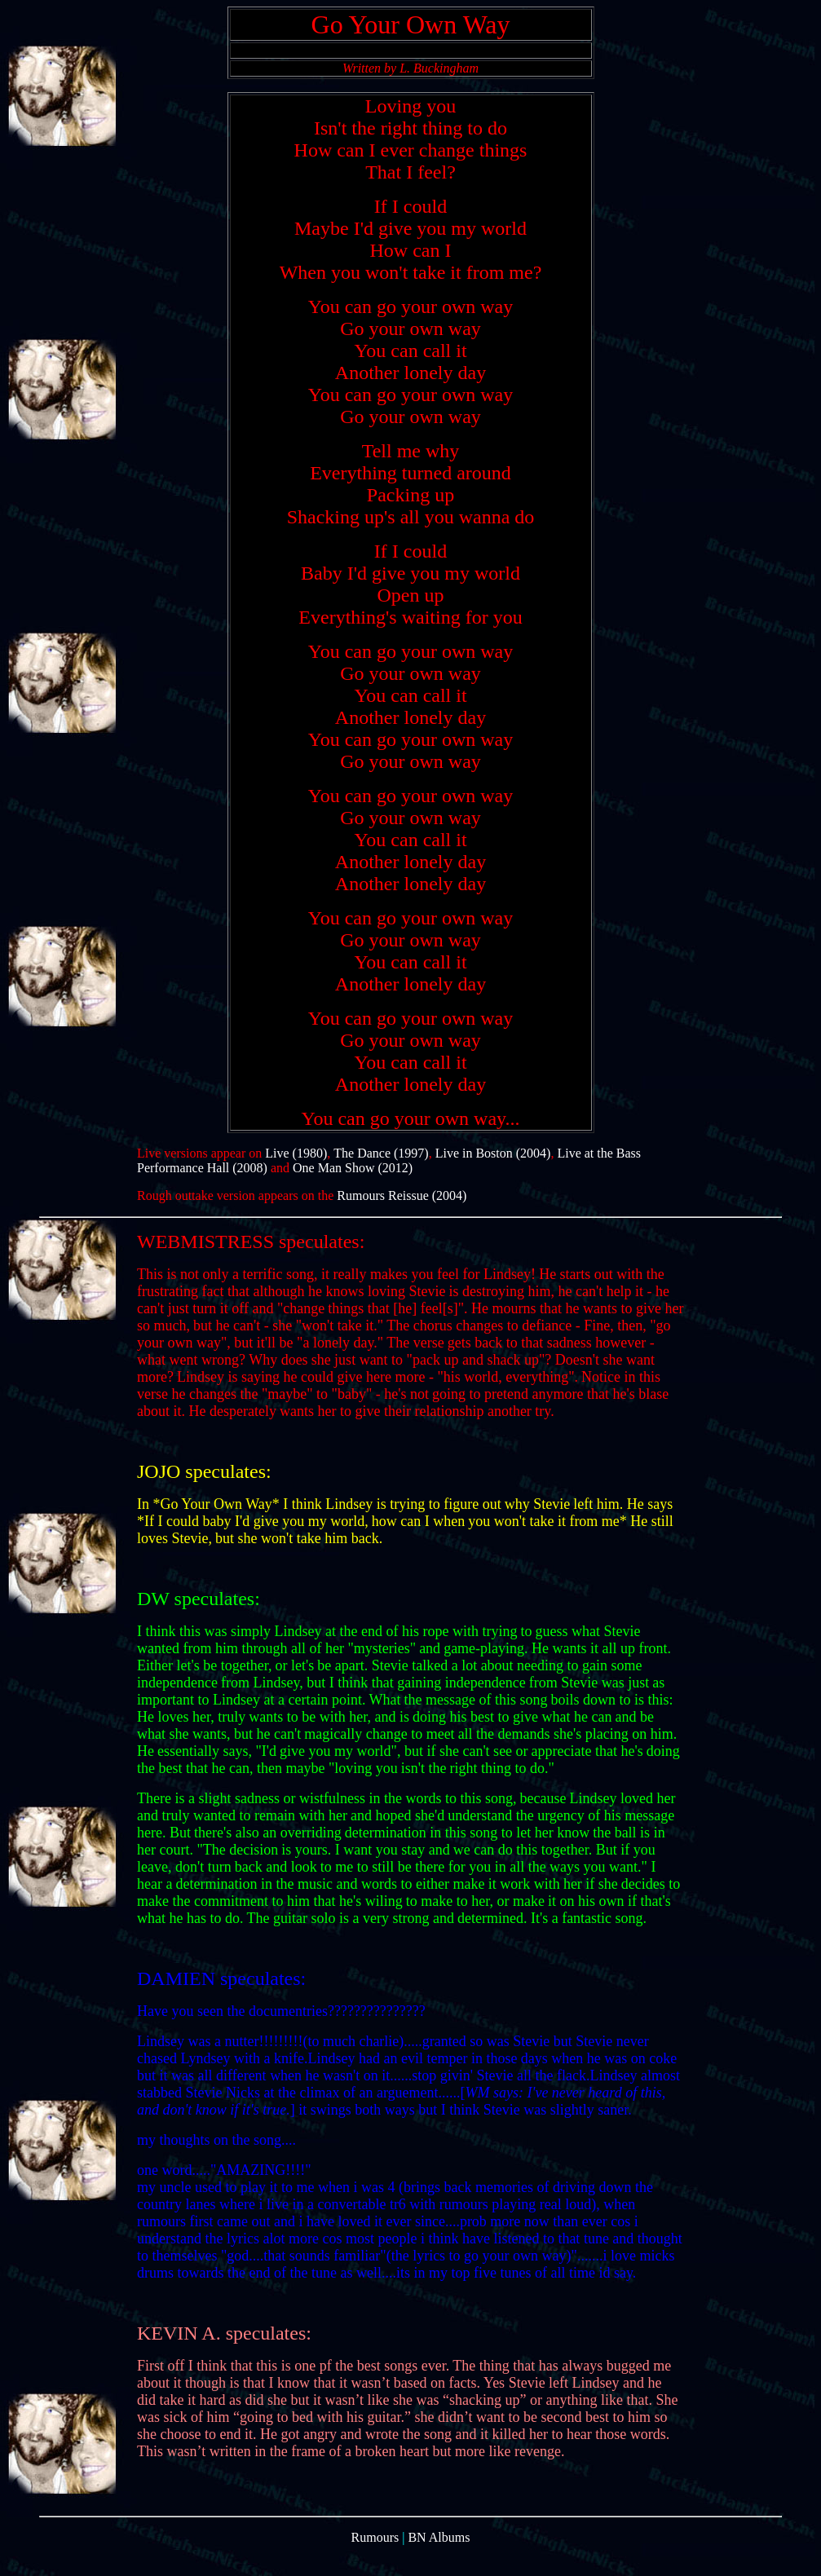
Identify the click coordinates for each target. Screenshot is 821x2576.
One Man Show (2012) (353, 1190)
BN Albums (439, 2562)
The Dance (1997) (380, 1175)
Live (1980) (296, 1175)
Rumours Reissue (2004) (401, 1217)
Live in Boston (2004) (493, 1175)
